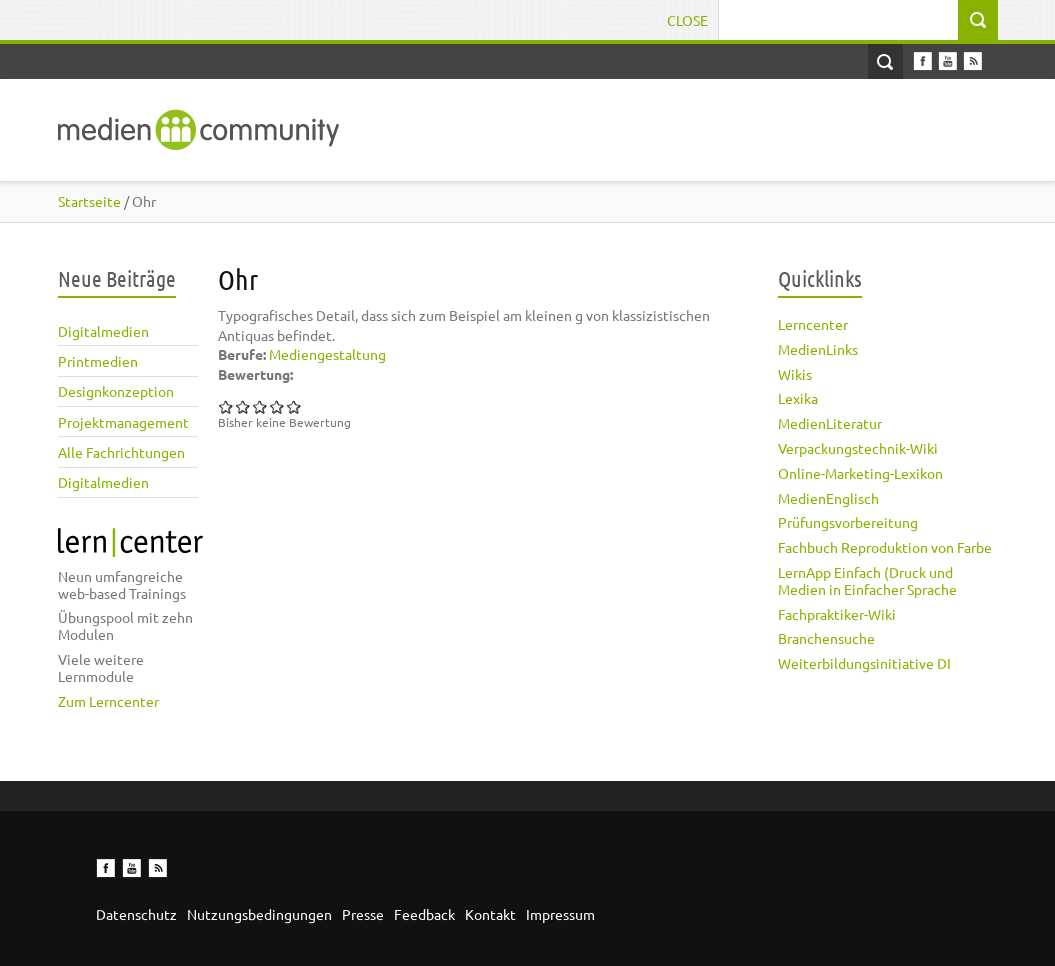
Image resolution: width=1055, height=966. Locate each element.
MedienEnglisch (828, 498)
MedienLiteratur (830, 423)
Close (687, 20)
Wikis (795, 374)
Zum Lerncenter (108, 701)
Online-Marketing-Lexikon (860, 473)
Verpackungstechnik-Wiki (858, 448)
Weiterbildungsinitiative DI (864, 663)
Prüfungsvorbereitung (848, 522)
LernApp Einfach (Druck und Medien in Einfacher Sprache (867, 580)
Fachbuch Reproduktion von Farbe (885, 547)
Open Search (885, 61)
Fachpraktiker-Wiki (837, 614)
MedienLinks (818, 349)
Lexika (798, 398)
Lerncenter (813, 324)
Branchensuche (826, 638)
